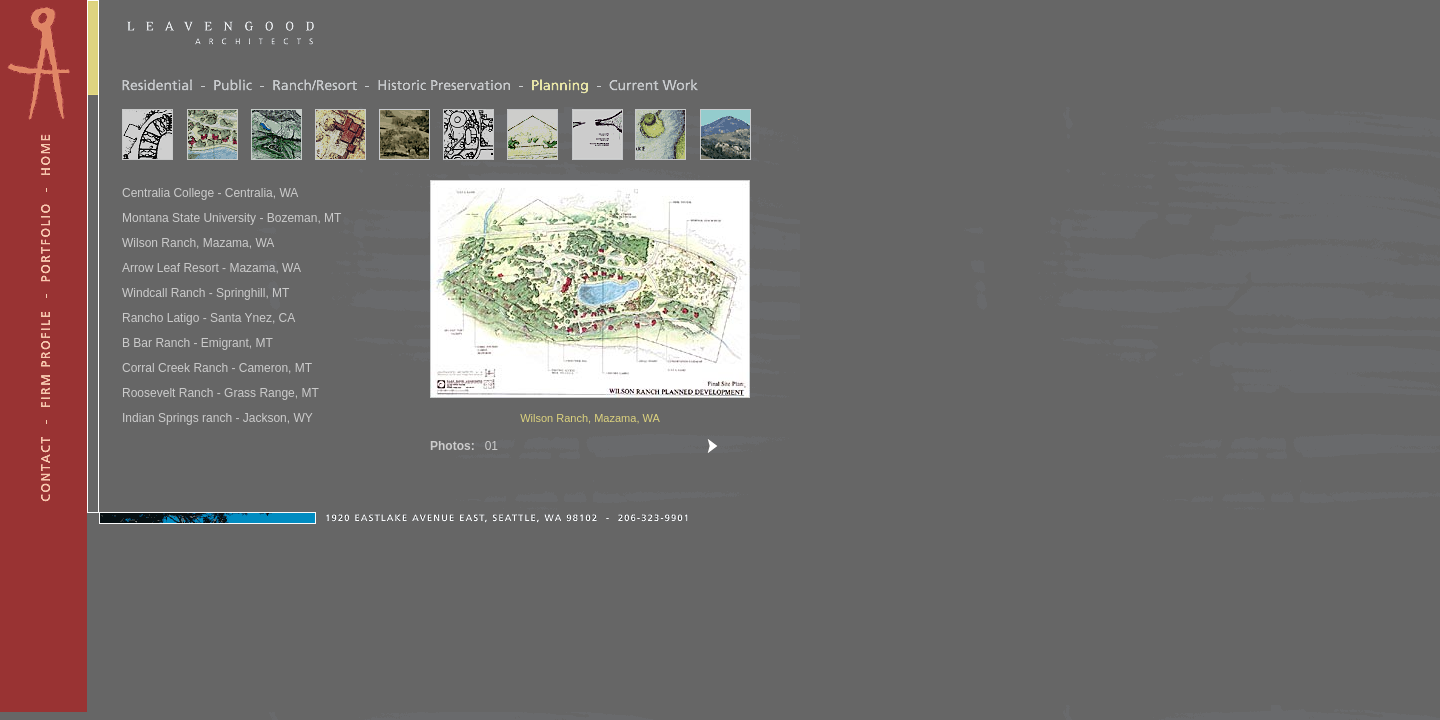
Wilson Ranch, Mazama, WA (198, 243)
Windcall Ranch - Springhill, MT (205, 293)
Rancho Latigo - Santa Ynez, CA (208, 318)
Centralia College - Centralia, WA (210, 193)
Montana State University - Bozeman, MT (231, 218)
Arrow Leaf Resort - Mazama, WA (211, 268)
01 (491, 446)
